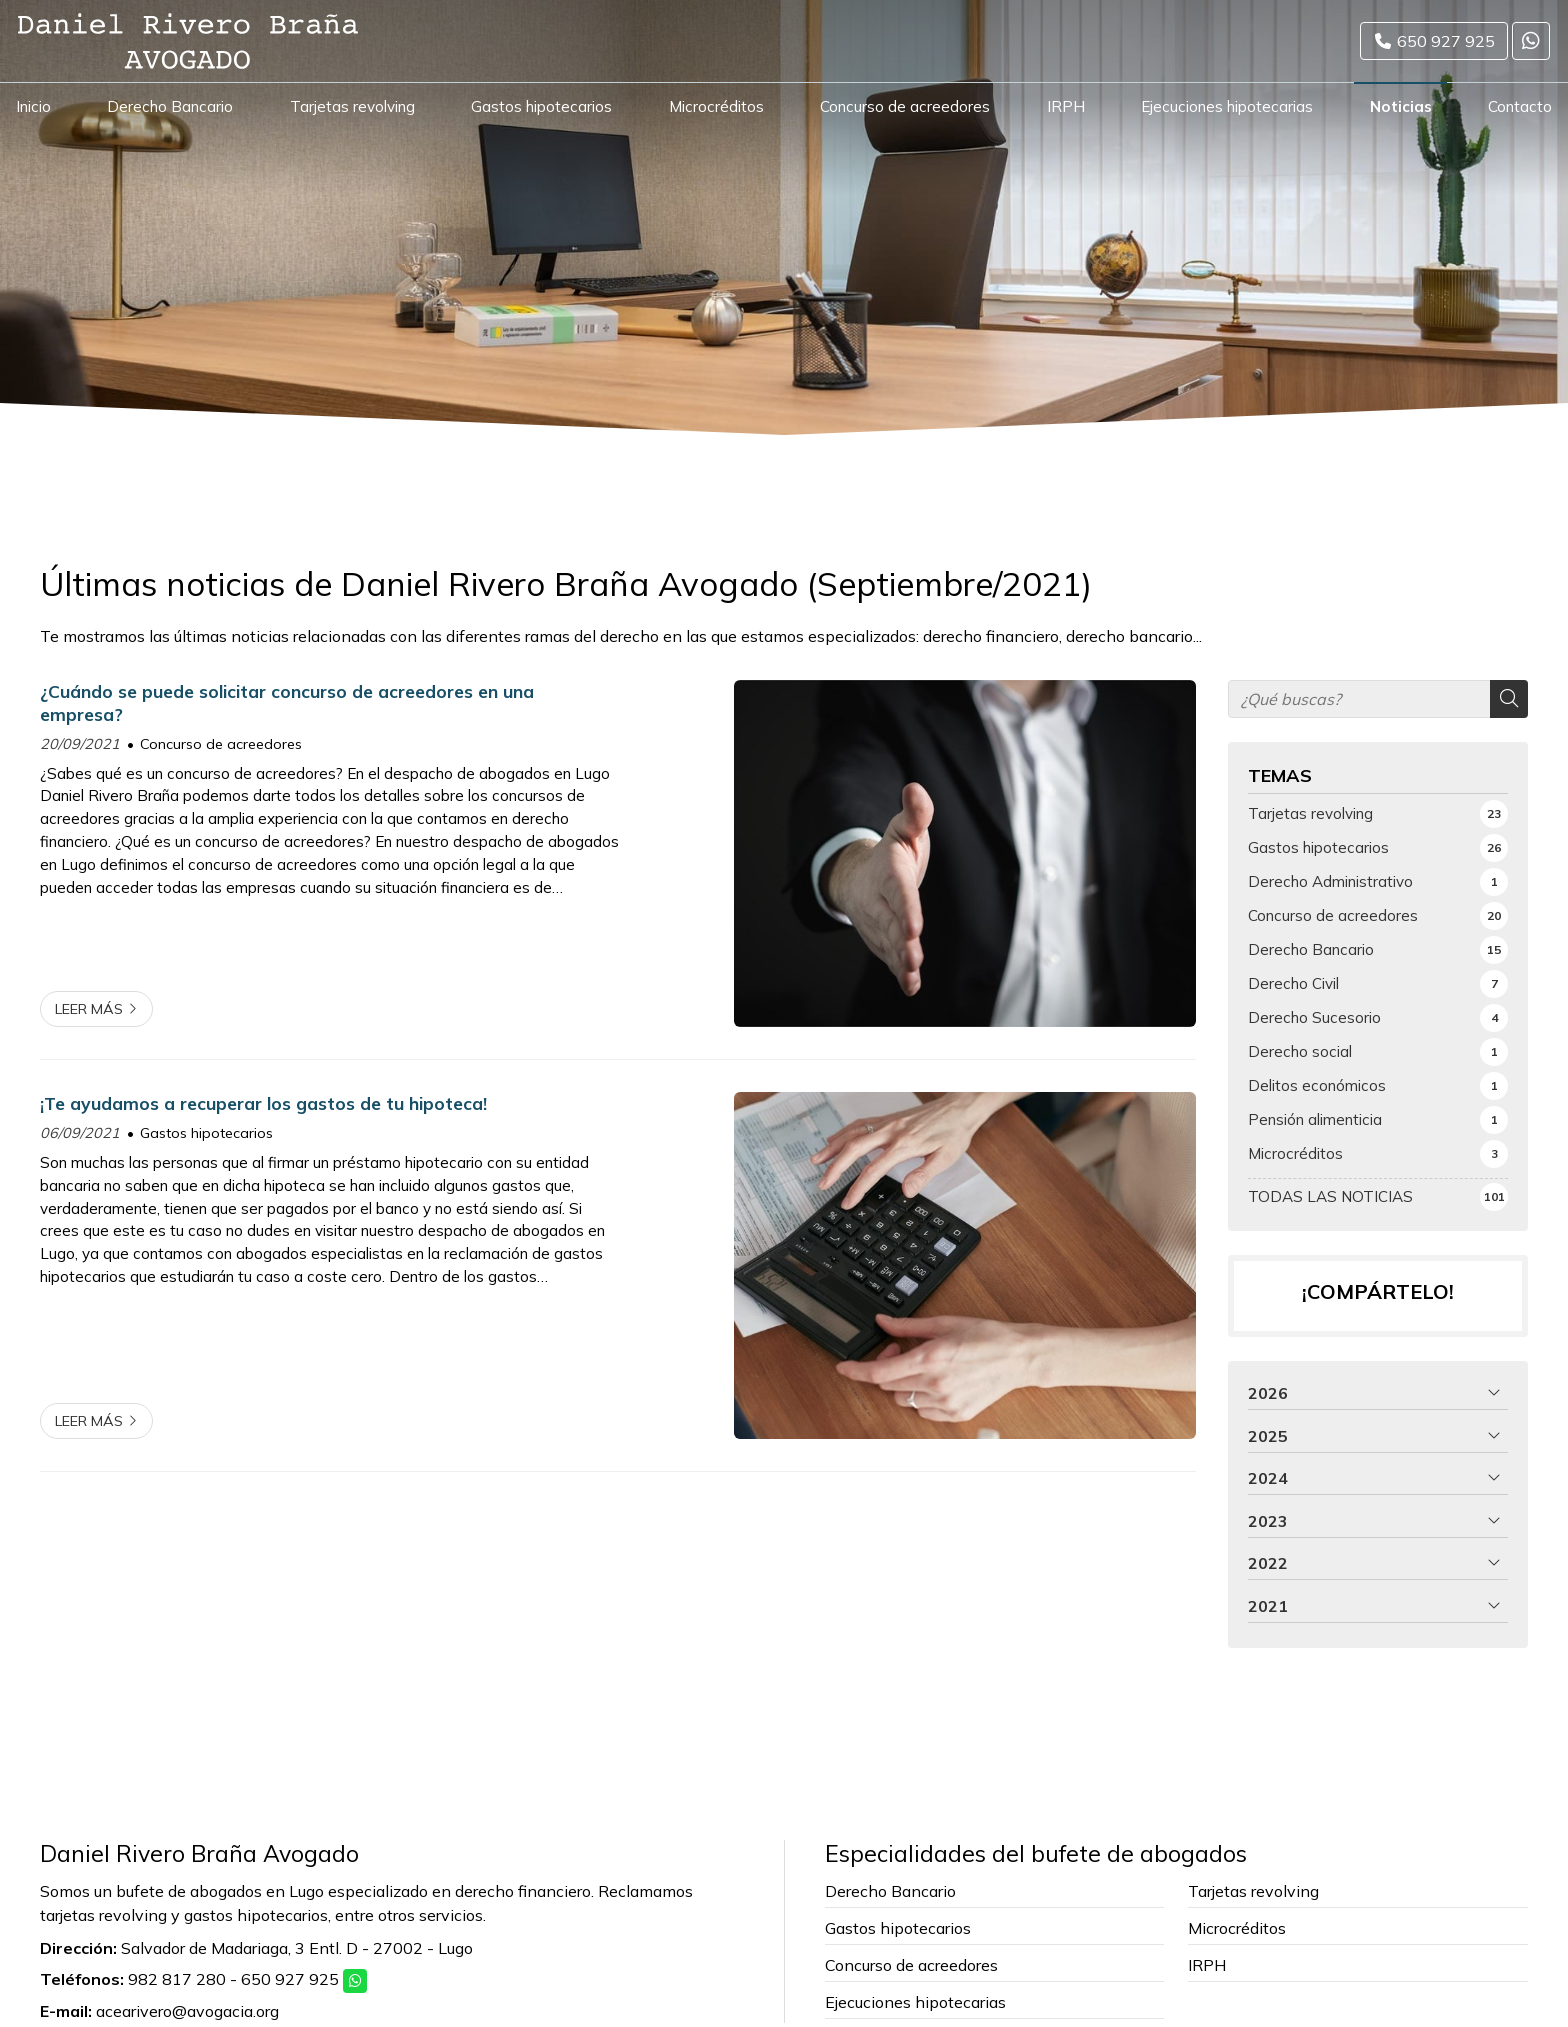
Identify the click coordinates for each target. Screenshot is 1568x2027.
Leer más (89, 1009)
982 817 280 (177, 1979)
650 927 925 (290, 1979)
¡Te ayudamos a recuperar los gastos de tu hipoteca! (263, 1103)
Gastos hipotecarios (206, 1133)
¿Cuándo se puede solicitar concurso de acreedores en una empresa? (287, 702)
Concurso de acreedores (221, 744)
